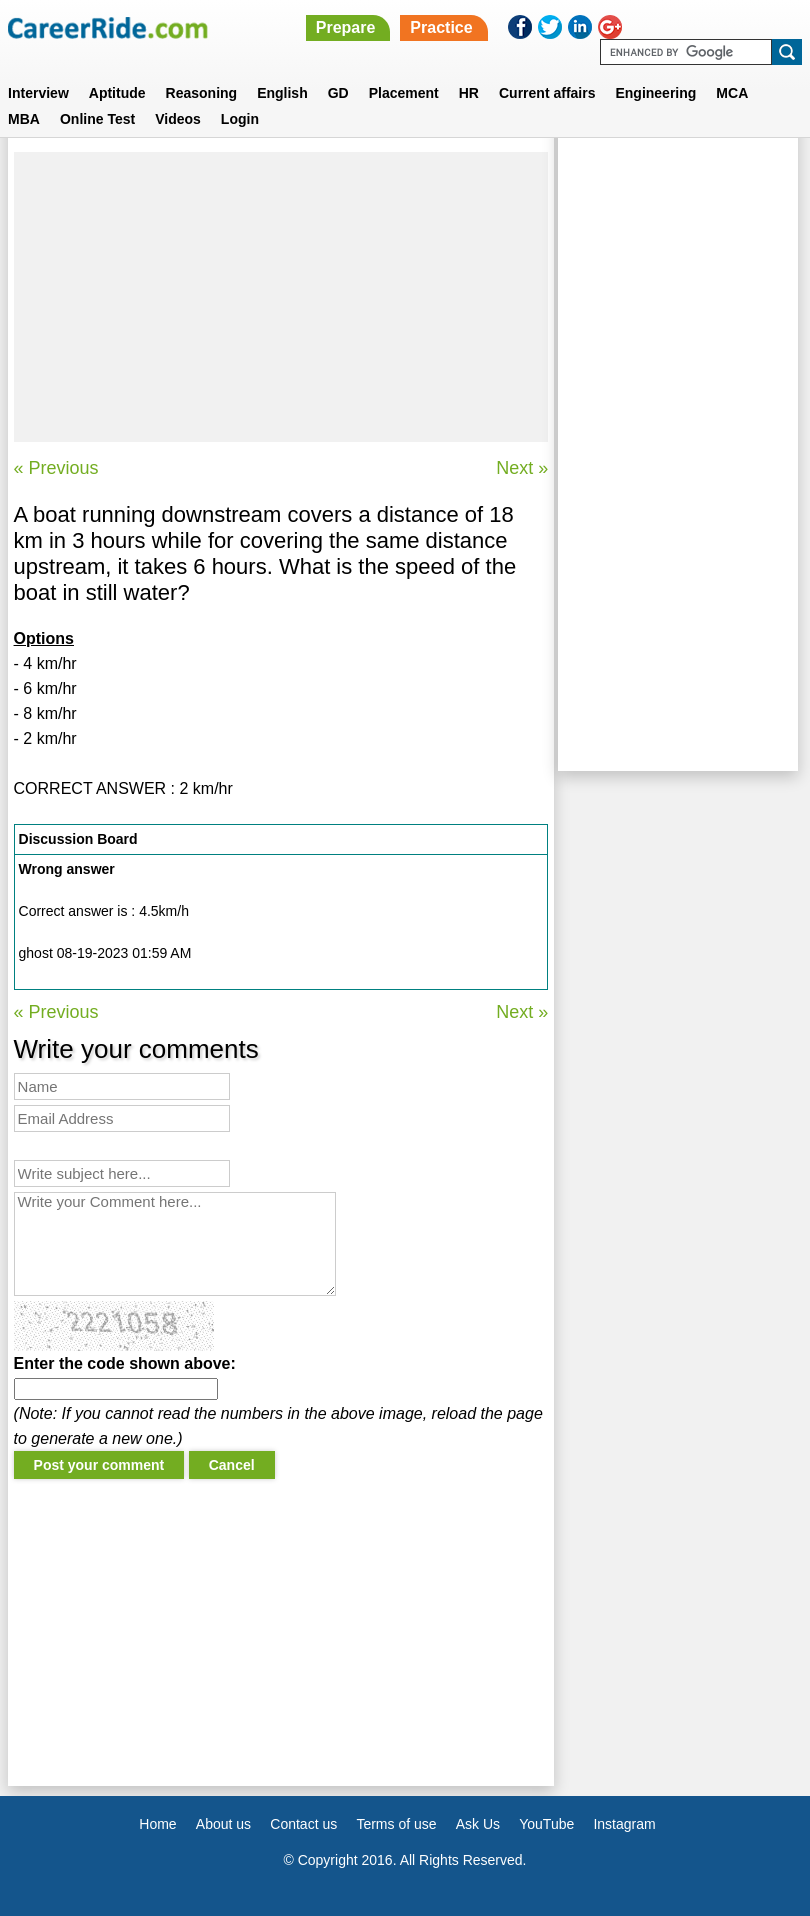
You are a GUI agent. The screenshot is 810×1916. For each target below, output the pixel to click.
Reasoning (202, 93)
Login (240, 119)
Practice (441, 27)
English (282, 93)
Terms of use (396, 1824)
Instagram (624, 1824)
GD (338, 93)
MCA (732, 93)
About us (223, 1824)
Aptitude (117, 93)
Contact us (303, 1824)
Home (157, 1824)
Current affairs (547, 93)
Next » (522, 468)
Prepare (346, 27)
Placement (404, 93)
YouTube (546, 1824)
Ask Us (478, 1824)
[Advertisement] (281, 297)
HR (469, 93)
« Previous (56, 468)
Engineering (655, 93)
